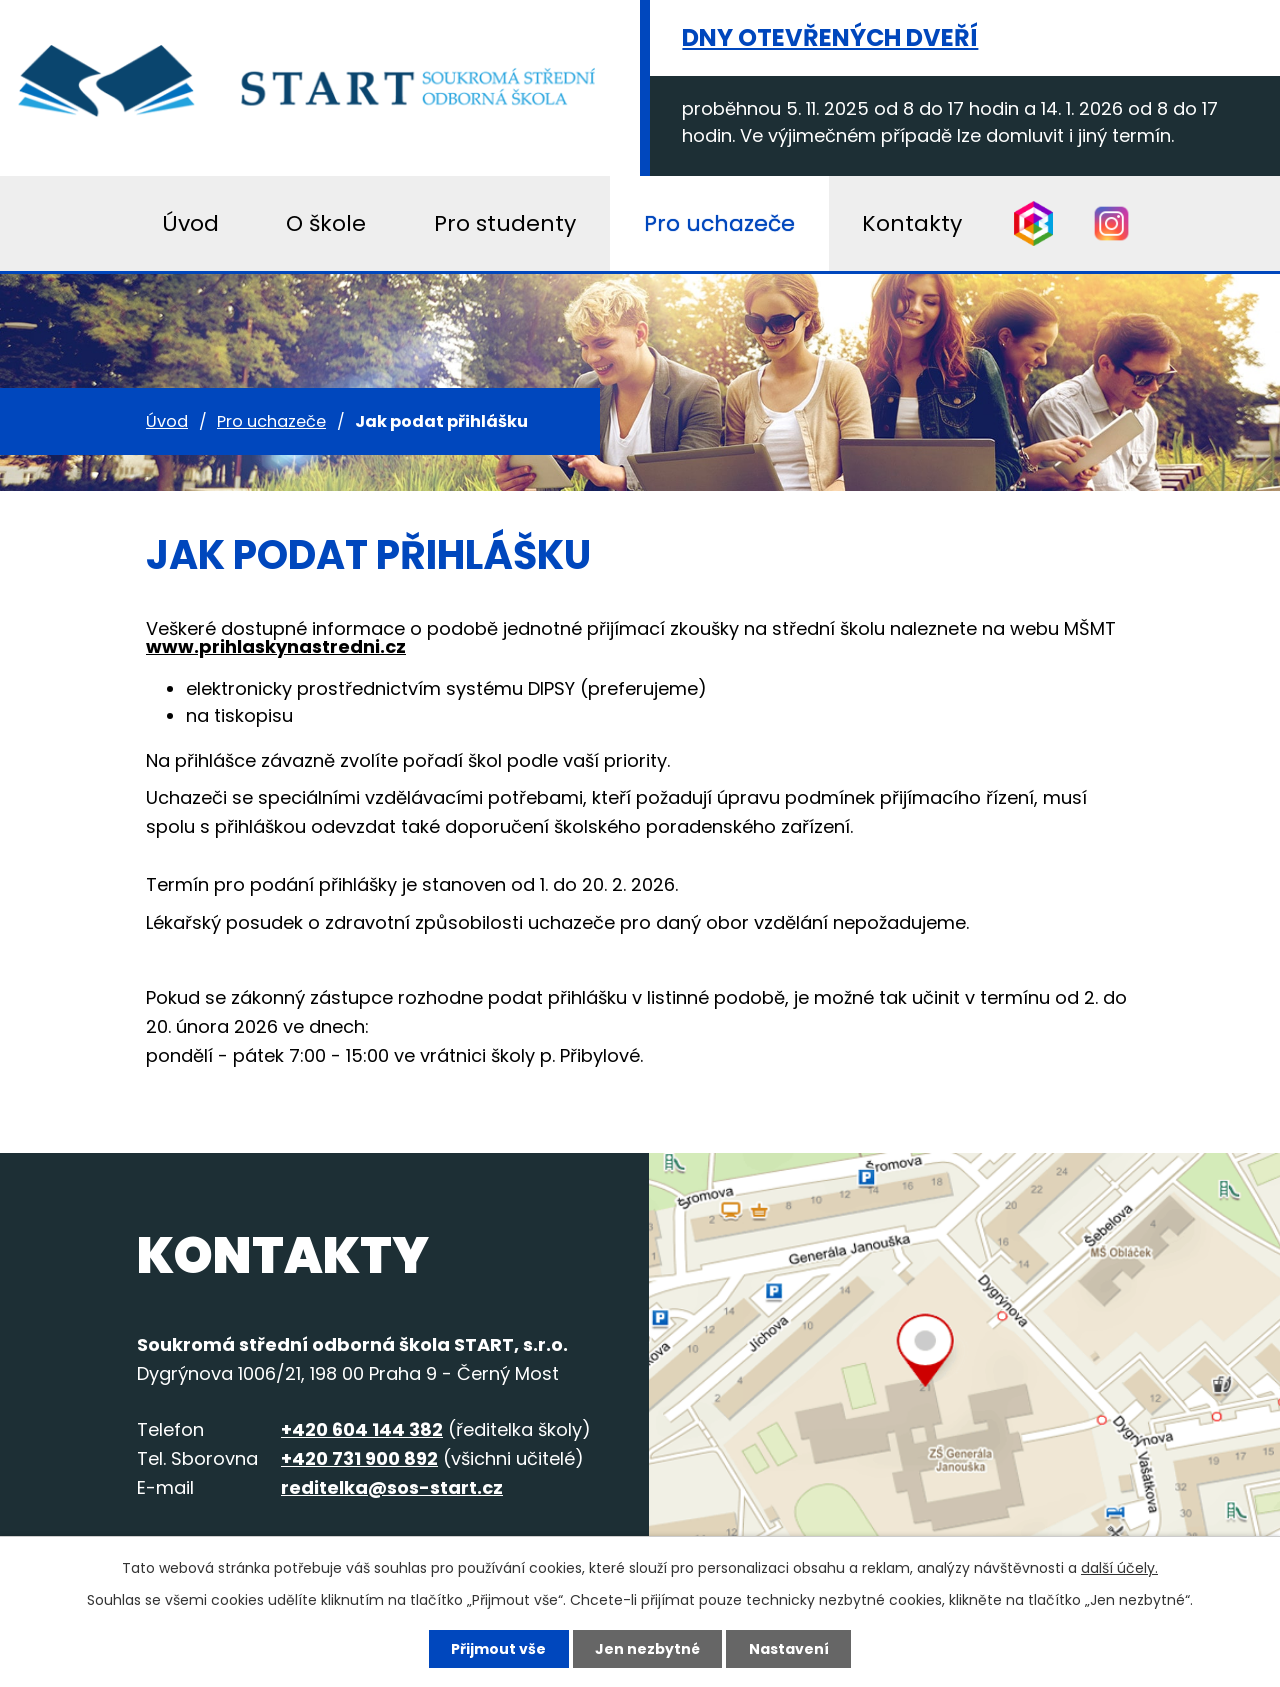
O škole (326, 223)
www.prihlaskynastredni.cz (276, 646)
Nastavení (789, 1649)
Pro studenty (505, 223)
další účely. (1119, 1568)
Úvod (167, 421)
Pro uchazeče (271, 421)
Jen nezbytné (647, 1649)
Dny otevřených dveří (830, 37)
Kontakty (912, 223)
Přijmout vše (498, 1649)
